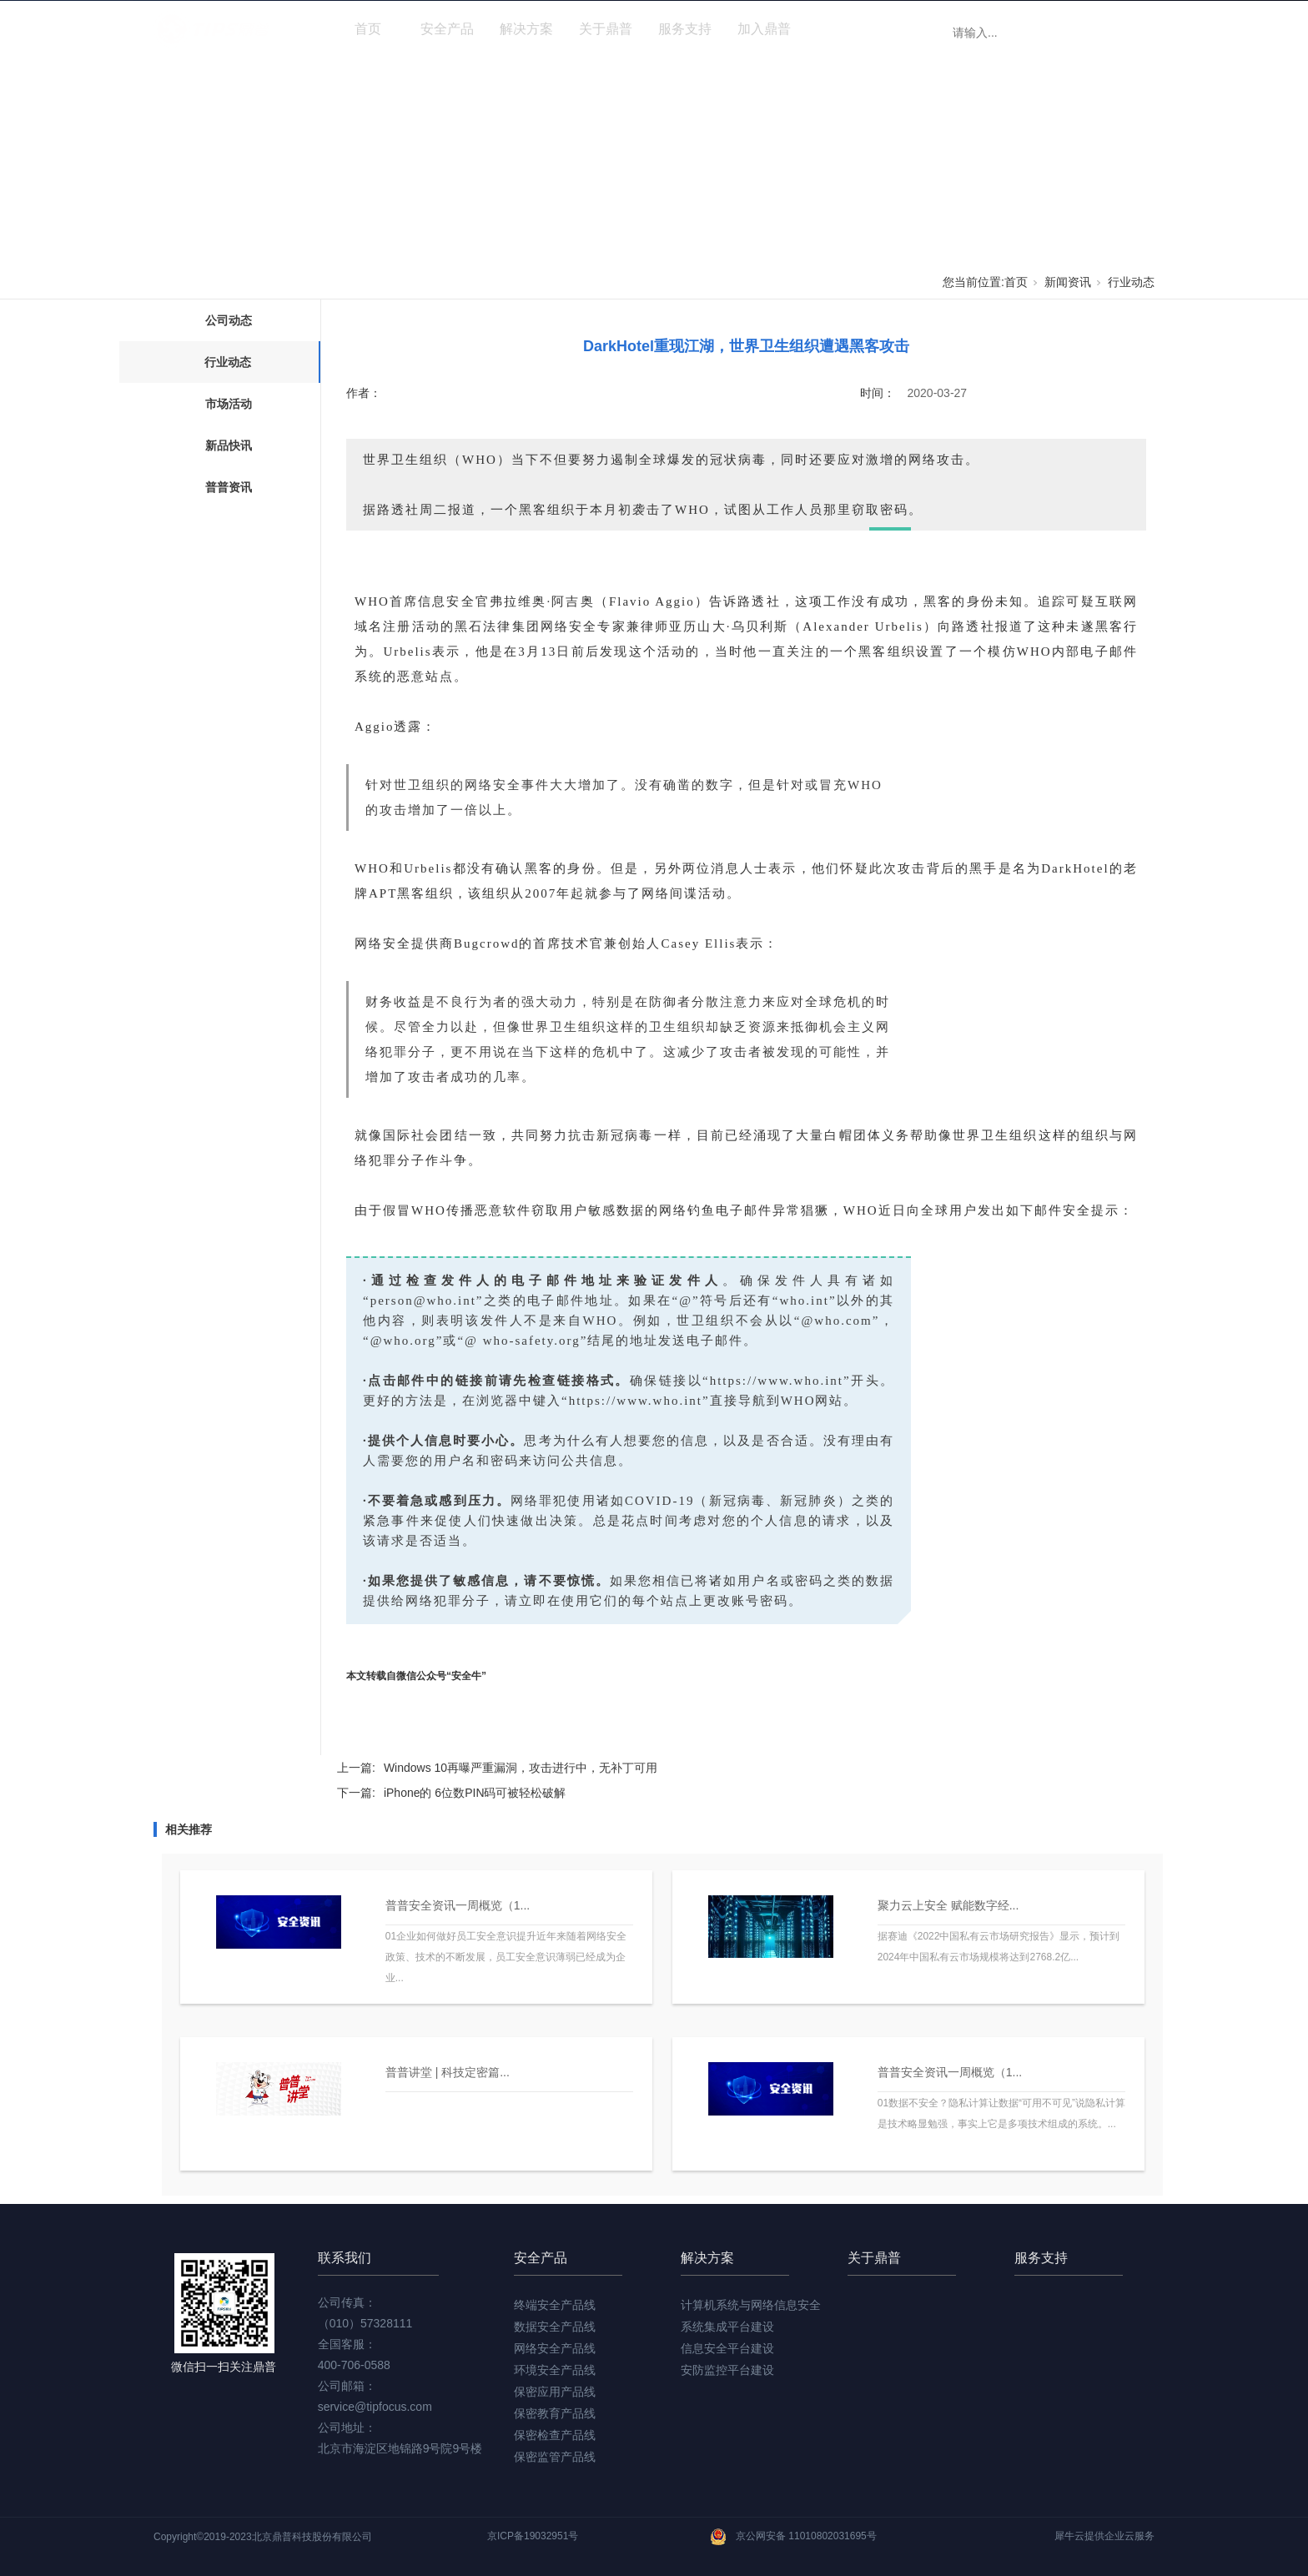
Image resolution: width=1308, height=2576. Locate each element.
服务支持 (685, 29)
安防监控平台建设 (727, 2370)
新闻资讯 (843, 29)
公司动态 (228, 320)
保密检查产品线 (555, 2435)
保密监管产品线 (555, 2456)
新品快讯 (228, 445)
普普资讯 (228, 487)
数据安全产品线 (555, 2326)
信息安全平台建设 (727, 2348)
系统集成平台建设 (727, 2326)
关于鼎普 (605, 29)
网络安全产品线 (555, 2348)
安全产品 (447, 29)
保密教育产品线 (555, 2413)
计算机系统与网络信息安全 (751, 2305)
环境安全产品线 (555, 2370)
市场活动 (228, 403)
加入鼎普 (764, 29)
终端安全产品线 (555, 2305)
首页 (368, 29)
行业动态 (1131, 282)
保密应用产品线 (555, 2391)
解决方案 (526, 29)
